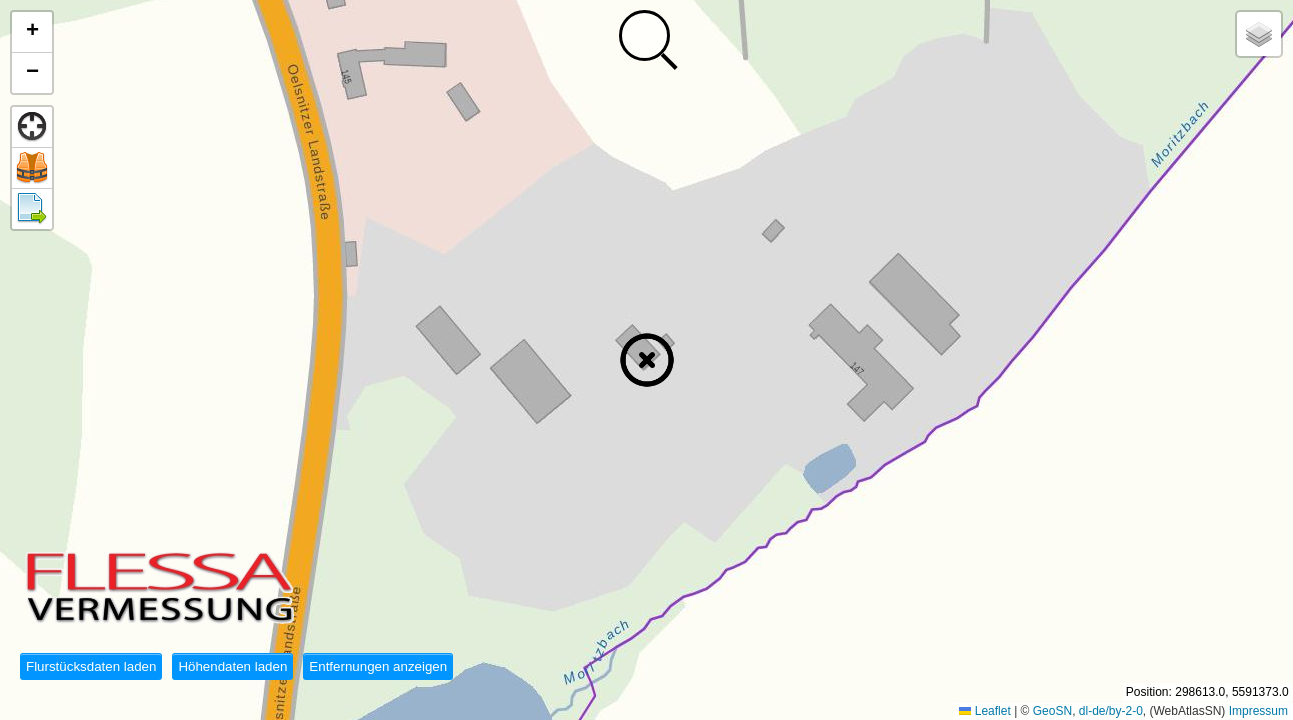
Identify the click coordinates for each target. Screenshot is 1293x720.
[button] (647, 360)
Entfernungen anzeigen (378, 666)
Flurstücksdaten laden (91, 666)
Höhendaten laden (232, 666)
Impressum (1258, 711)
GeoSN (1052, 711)
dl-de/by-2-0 (1111, 711)
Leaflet (984, 711)
